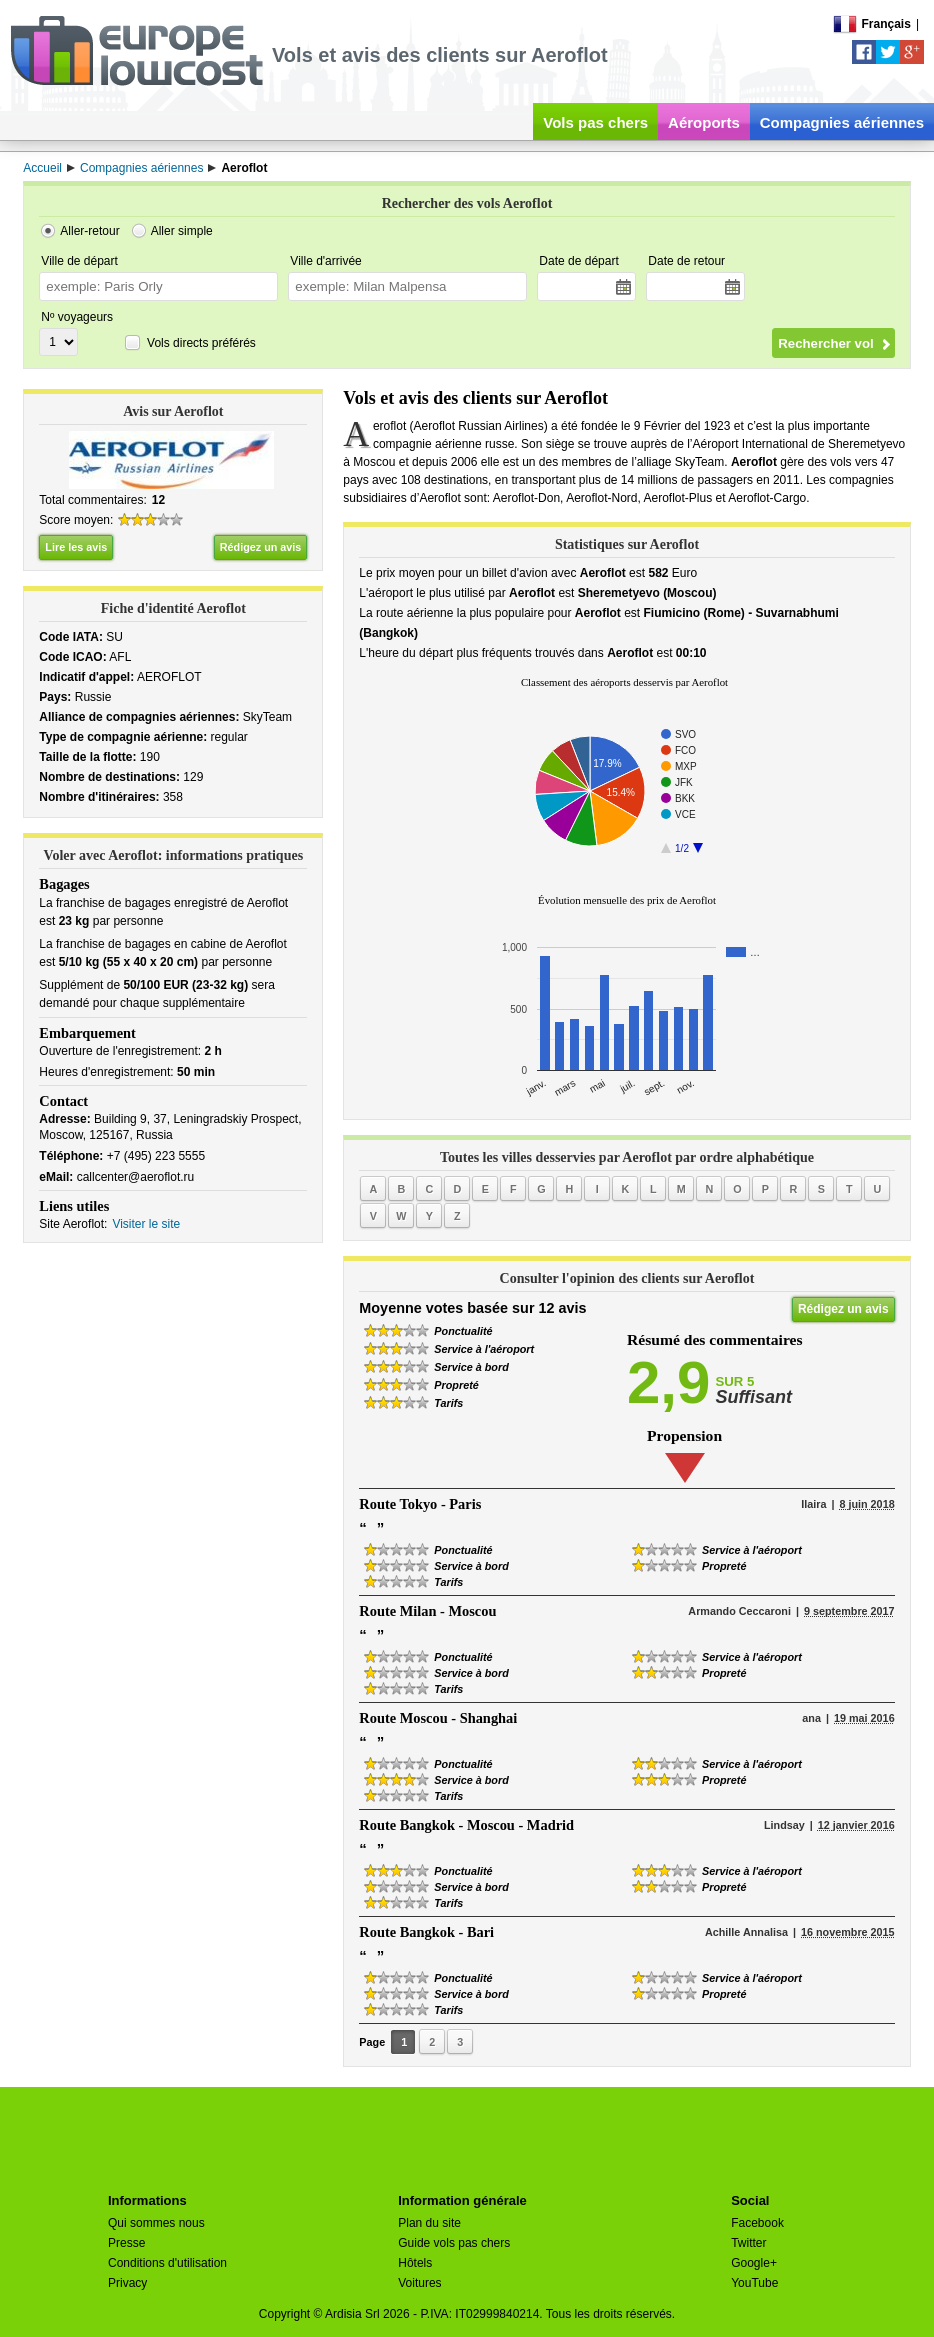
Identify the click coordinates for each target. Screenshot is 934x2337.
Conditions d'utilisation (167, 2263)
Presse (126, 2243)
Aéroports (704, 122)
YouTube (754, 2283)
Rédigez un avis (261, 547)
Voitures (419, 2283)
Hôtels (415, 2263)
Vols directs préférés (201, 343)
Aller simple (182, 231)
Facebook (757, 2223)
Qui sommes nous (156, 2223)
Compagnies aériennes (842, 122)
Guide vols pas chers (454, 2243)
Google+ (754, 2263)
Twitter (748, 2243)
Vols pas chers (595, 122)
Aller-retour (89, 231)
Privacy (127, 2283)
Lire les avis (76, 547)
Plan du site (429, 2223)
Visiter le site (146, 1224)
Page (372, 2042)
